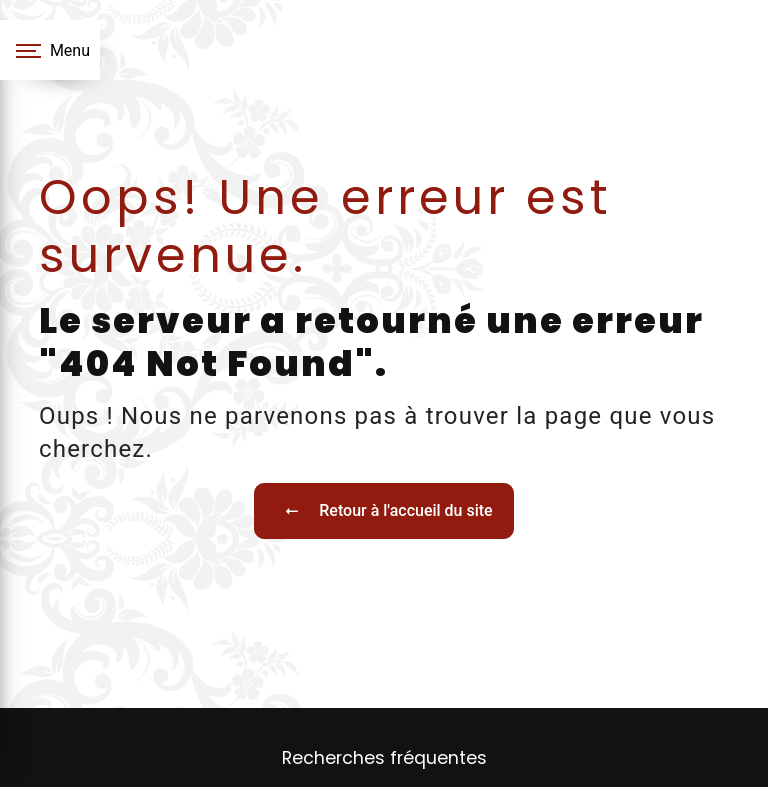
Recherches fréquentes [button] (384, 758)
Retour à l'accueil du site (383, 511)
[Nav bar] (50, 50)
